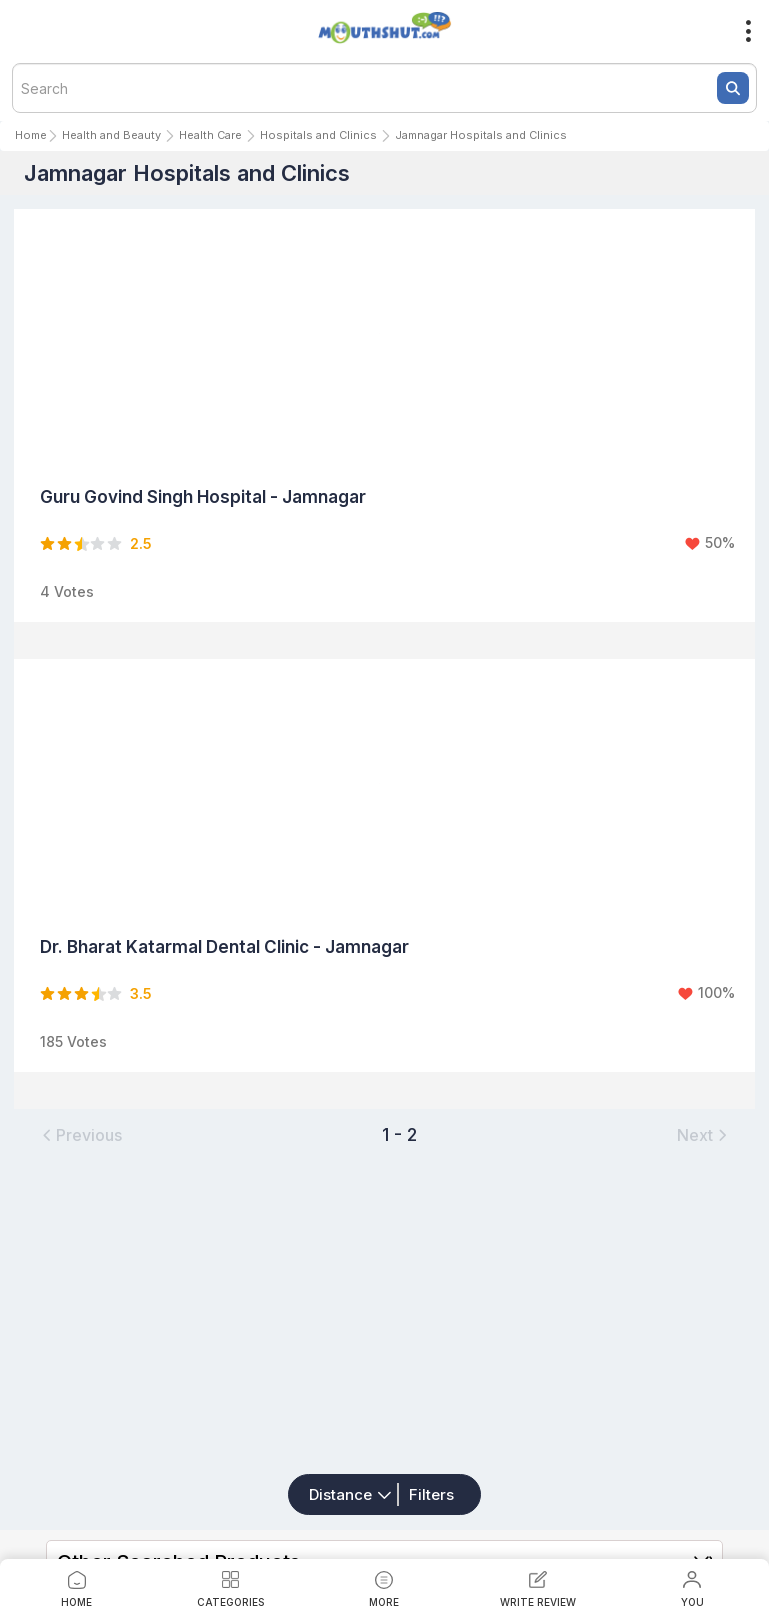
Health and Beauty (111, 135)
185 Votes (73, 1041)
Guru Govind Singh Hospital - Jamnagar (203, 497)
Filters (431, 1494)
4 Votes (67, 591)
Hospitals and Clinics (318, 135)
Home (31, 135)
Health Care (210, 135)
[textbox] (384, 88)
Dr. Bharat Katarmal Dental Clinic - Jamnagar (224, 947)
